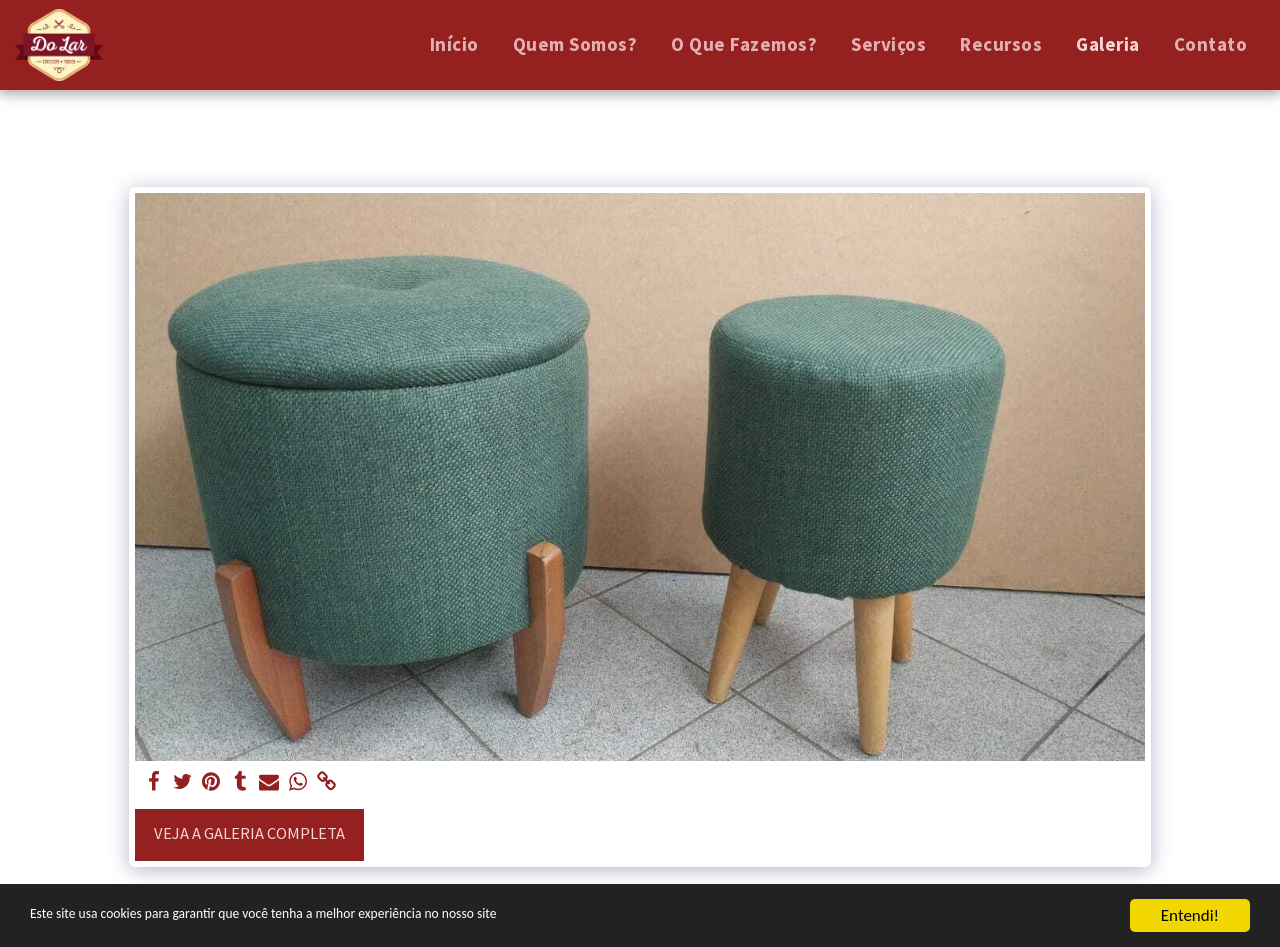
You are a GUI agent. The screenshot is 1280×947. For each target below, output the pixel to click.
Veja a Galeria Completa (249, 833)
